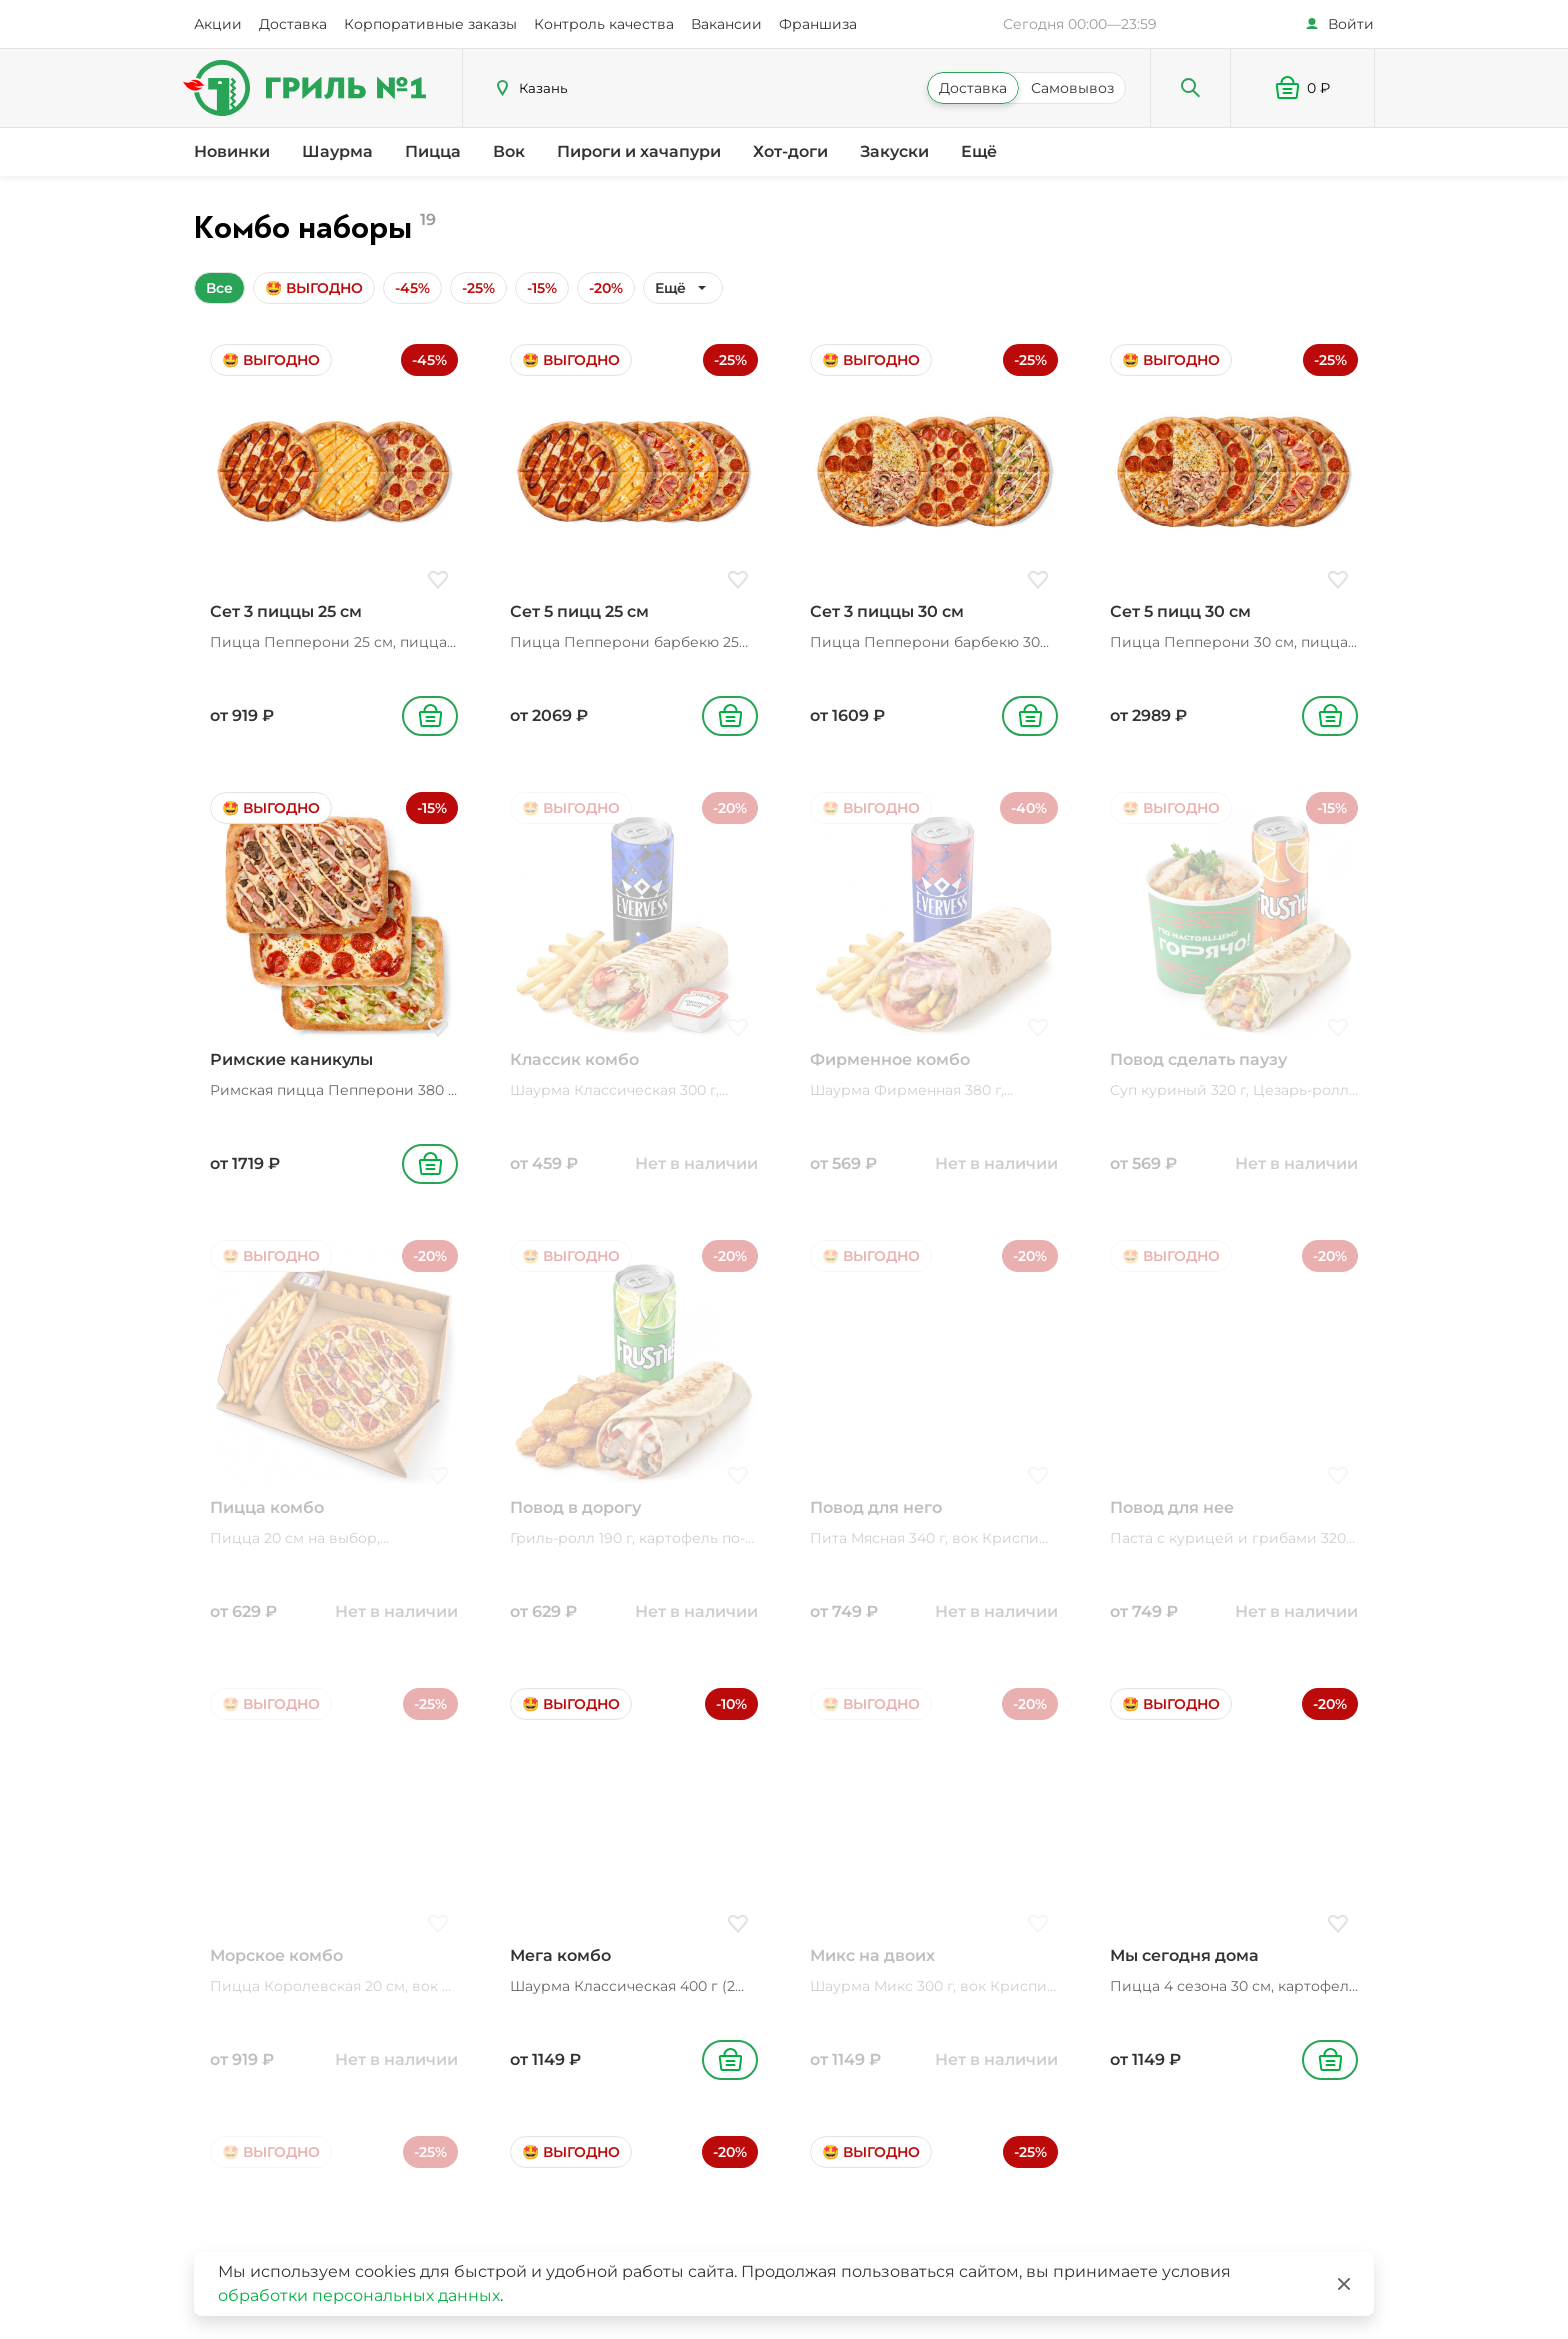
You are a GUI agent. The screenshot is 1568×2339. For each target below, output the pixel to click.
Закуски (894, 151)
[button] (1303, 88)
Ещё (979, 151)
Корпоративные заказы (430, 24)
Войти (1351, 24)
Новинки (232, 151)
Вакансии (726, 24)
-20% (606, 288)
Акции (218, 24)
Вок (509, 151)
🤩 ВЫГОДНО (314, 288)
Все (219, 288)
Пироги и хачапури (639, 151)
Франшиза (818, 24)
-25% (478, 288)
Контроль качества (604, 24)
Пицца (433, 151)
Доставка (293, 24)
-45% (412, 288)
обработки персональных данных (359, 2295)
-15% (542, 288)
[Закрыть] (1344, 2284)
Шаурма (337, 151)
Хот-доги (790, 151)
